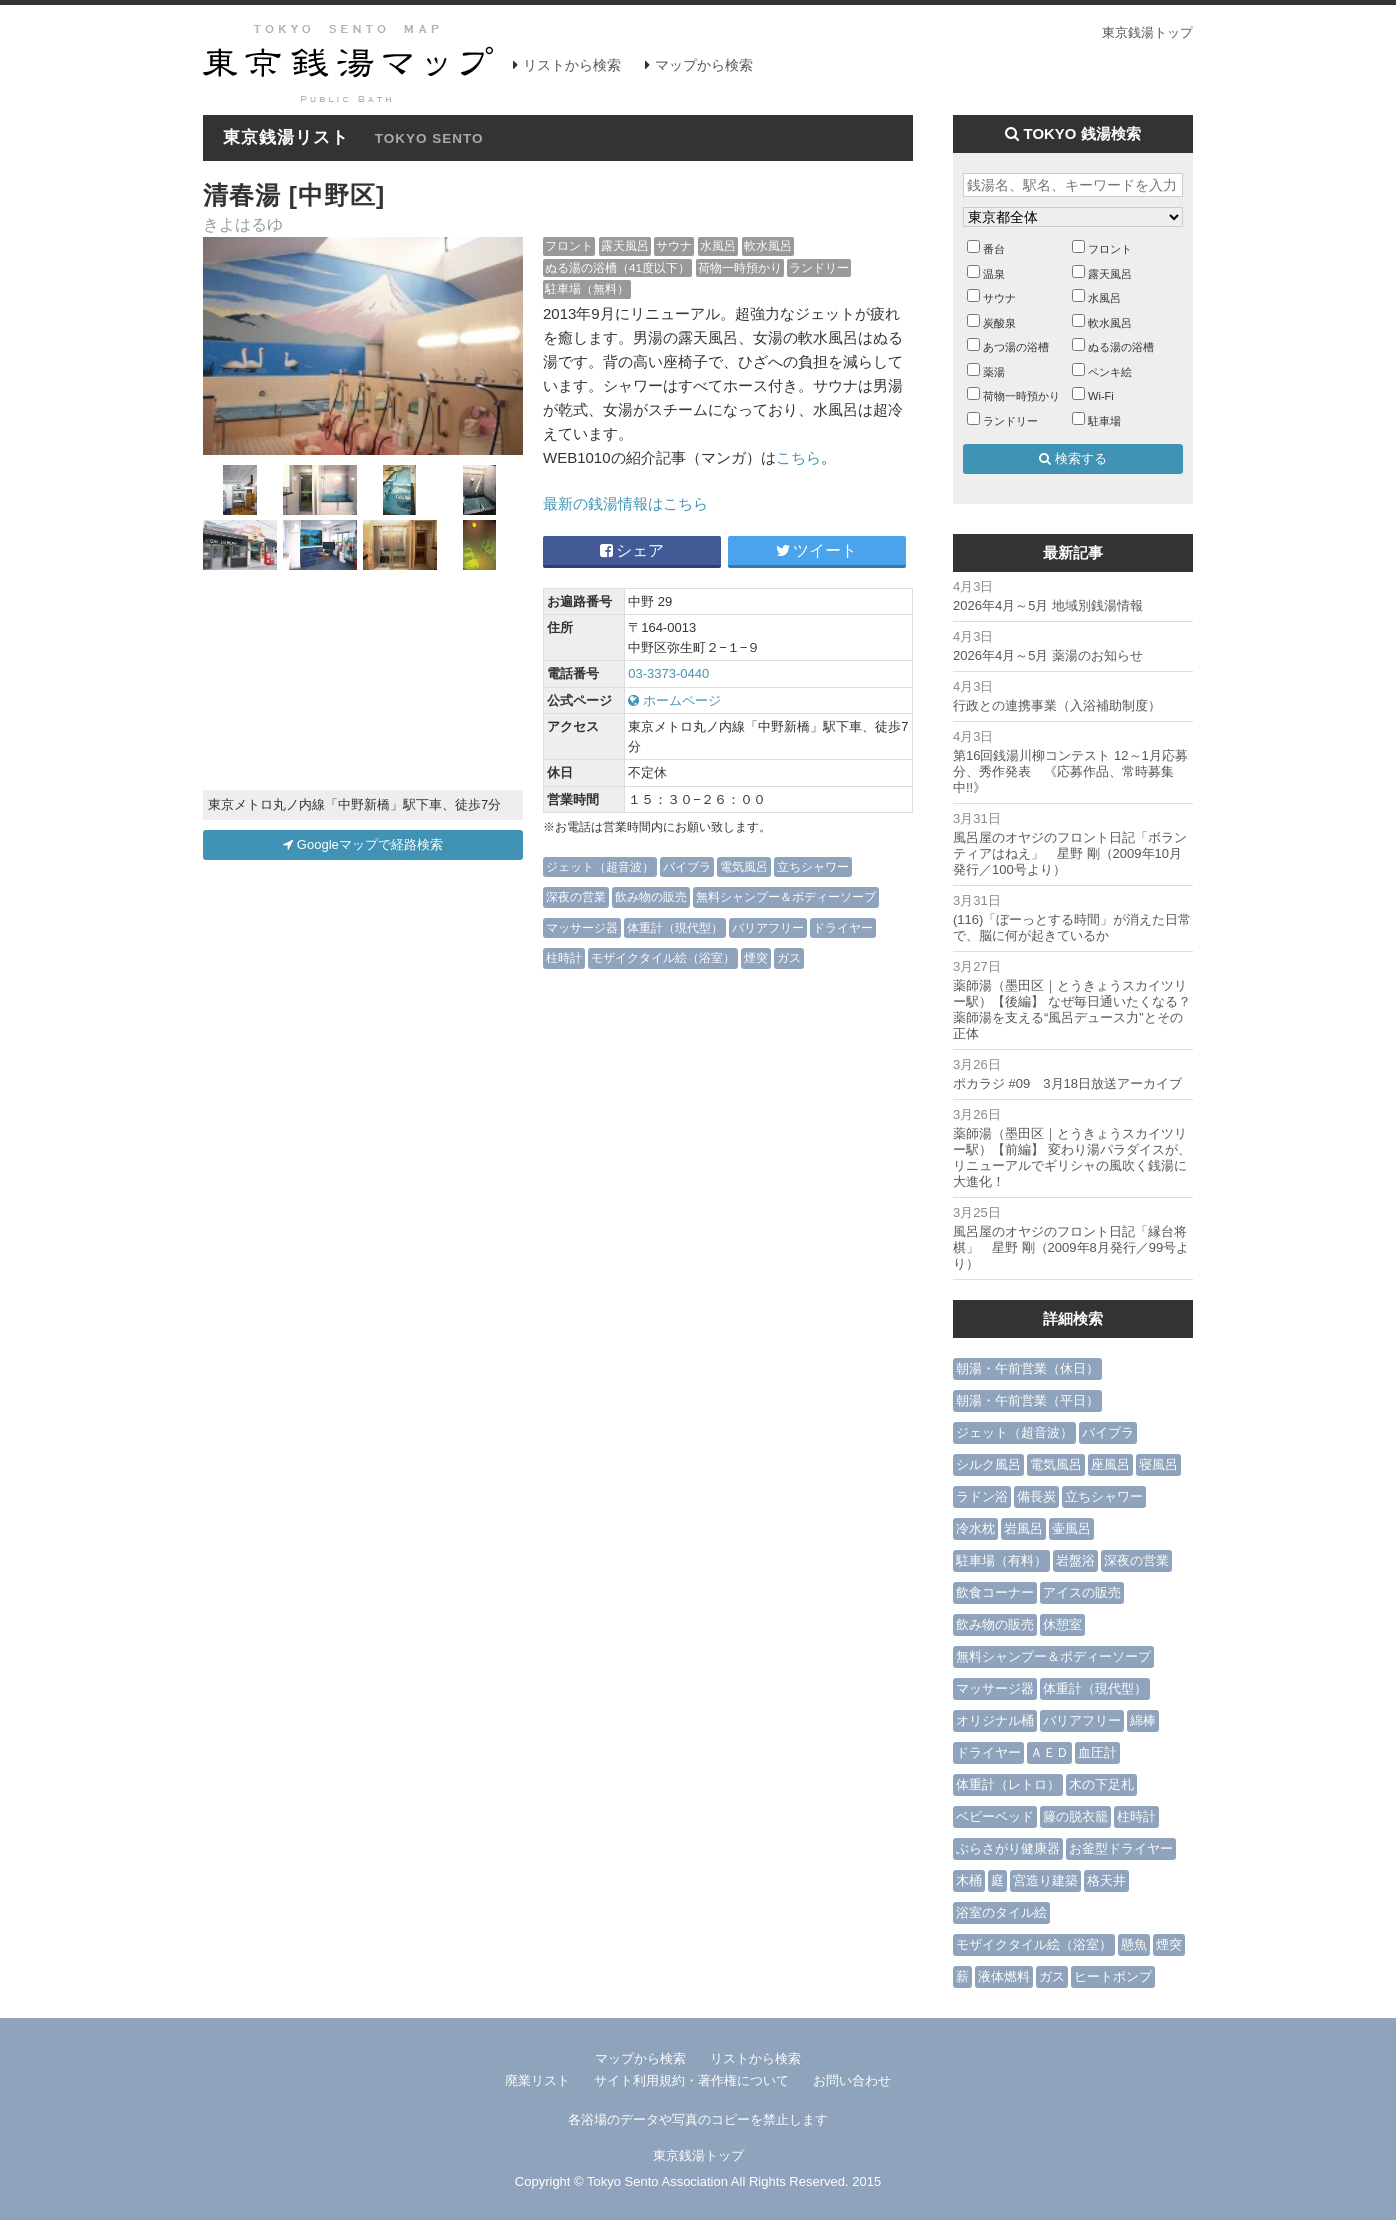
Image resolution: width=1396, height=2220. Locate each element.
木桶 (969, 1880)
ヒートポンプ (1113, 1976)
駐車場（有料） (1001, 1560)
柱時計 (564, 957)
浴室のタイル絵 (1001, 1912)
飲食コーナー (995, 1592)
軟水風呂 (768, 245)
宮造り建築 (1045, 1880)
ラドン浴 (982, 1496)
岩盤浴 (1075, 1560)
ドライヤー (843, 927)
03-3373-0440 (668, 673)
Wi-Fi (1101, 396)
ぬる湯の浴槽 (1121, 347)
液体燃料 (1004, 1976)
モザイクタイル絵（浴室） (663, 957)
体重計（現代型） (675, 927)
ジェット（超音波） (600, 866)
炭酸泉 (999, 323)
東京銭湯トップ (1147, 32)
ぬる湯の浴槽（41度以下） (617, 267)
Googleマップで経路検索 (363, 844)
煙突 (756, 957)
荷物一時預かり (740, 267)
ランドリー (819, 267)
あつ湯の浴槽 (1016, 347)
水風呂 (718, 245)
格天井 (1106, 1880)
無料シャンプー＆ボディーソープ (786, 896)
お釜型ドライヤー (1121, 1848)
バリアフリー (768, 927)
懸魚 (1134, 1944)
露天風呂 (625, 245)
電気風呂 (744, 866)
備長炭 (1036, 1496)
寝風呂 (1158, 1464)
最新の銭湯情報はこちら (625, 503)
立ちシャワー (813, 866)
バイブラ (687, 866)
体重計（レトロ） (1008, 1784)
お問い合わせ (852, 2080)
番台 (994, 249)
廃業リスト (537, 2080)
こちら (798, 457)
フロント (569, 245)
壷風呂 (1071, 1528)
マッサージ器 (582, 927)
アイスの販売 (1082, 1592)
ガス (789, 957)
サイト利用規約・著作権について (691, 2080)
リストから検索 (572, 65)
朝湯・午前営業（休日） (1027, 1368)
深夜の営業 (576, 896)
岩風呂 (1023, 1528)
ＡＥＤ (1049, 1752)
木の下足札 (1101, 1784)
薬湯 (994, 372)
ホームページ (674, 700)
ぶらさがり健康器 (1008, 1848)
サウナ (674, 245)
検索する (1073, 458)
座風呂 (1110, 1464)
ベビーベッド (995, 1816)
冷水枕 (975, 1528)
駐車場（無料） (587, 288)
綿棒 (1143, 1720)
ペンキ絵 (1110, 372)
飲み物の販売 (651, 896)
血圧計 (1097, 1752)
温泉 (994, 274)
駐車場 (1104, 421)
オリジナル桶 (995, 1720)
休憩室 (1062, 1624)
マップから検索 (704, 65)
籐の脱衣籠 (1075, 1816)
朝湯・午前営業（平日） (1027, 1400)
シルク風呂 (988, 1464)
